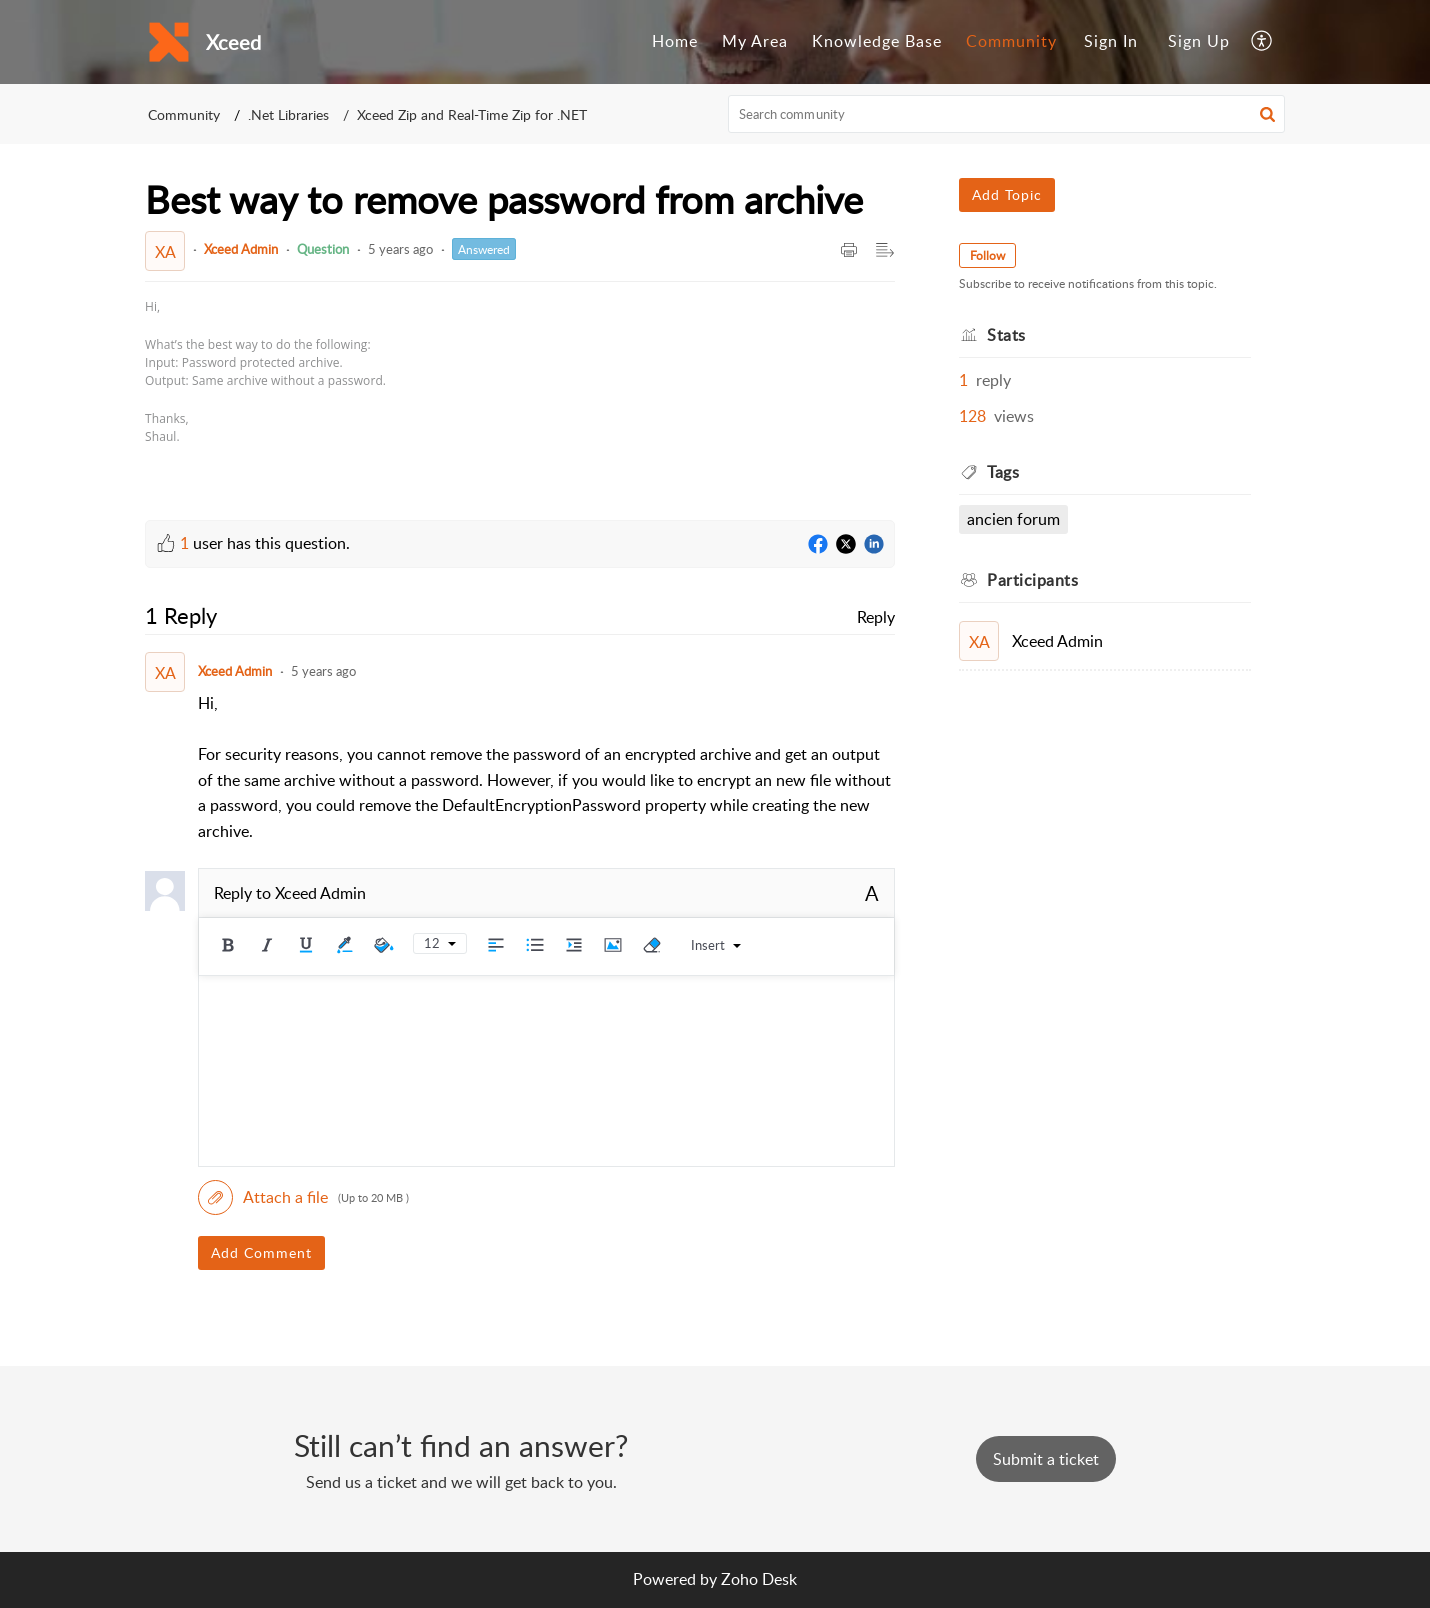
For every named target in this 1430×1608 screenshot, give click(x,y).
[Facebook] (818, 545)
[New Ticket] (1046, 1459)
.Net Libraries (288, 114)
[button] (1262, 42)
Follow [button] (987, 255)
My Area (755, 41)
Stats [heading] (1006, 335)
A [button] (872, 893)
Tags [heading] (1003, 472)
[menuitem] (675, 42)
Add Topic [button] (1007, 194)
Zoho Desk (759, 1579)
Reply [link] (876, 617)
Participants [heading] (1032, 580)
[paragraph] (265, 372)
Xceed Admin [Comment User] (235, 671)
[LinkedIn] (874, 545)
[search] (1007, 114)
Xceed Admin (241, 249)
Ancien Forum (1013, 519)
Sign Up (1199, 41)
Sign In (1111, 41)
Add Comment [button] (261, 1252)
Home (675, 41)
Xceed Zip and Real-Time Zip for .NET (472, 114)
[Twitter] (846, 545)
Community (1011, 41)
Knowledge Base (877, 41)
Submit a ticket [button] (1046, 1459)
